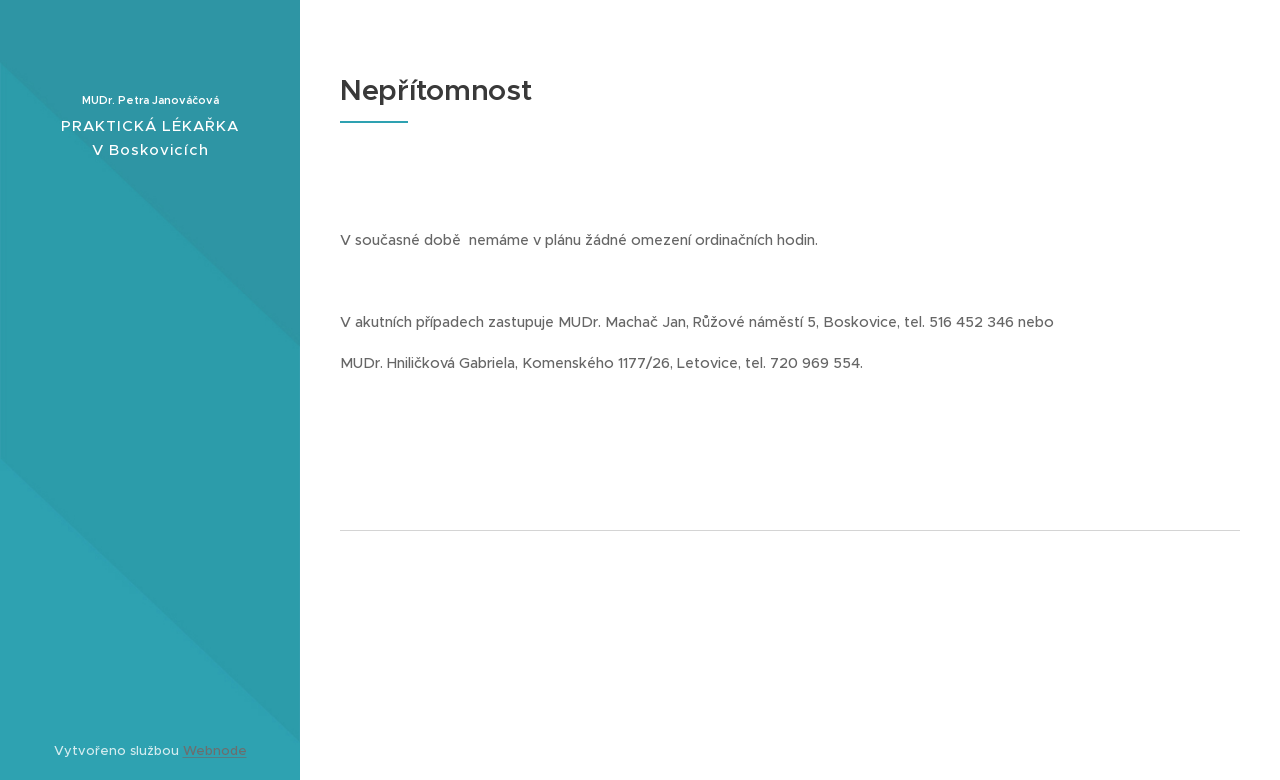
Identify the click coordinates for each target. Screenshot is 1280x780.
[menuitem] (150, 366)
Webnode (215, 750)
